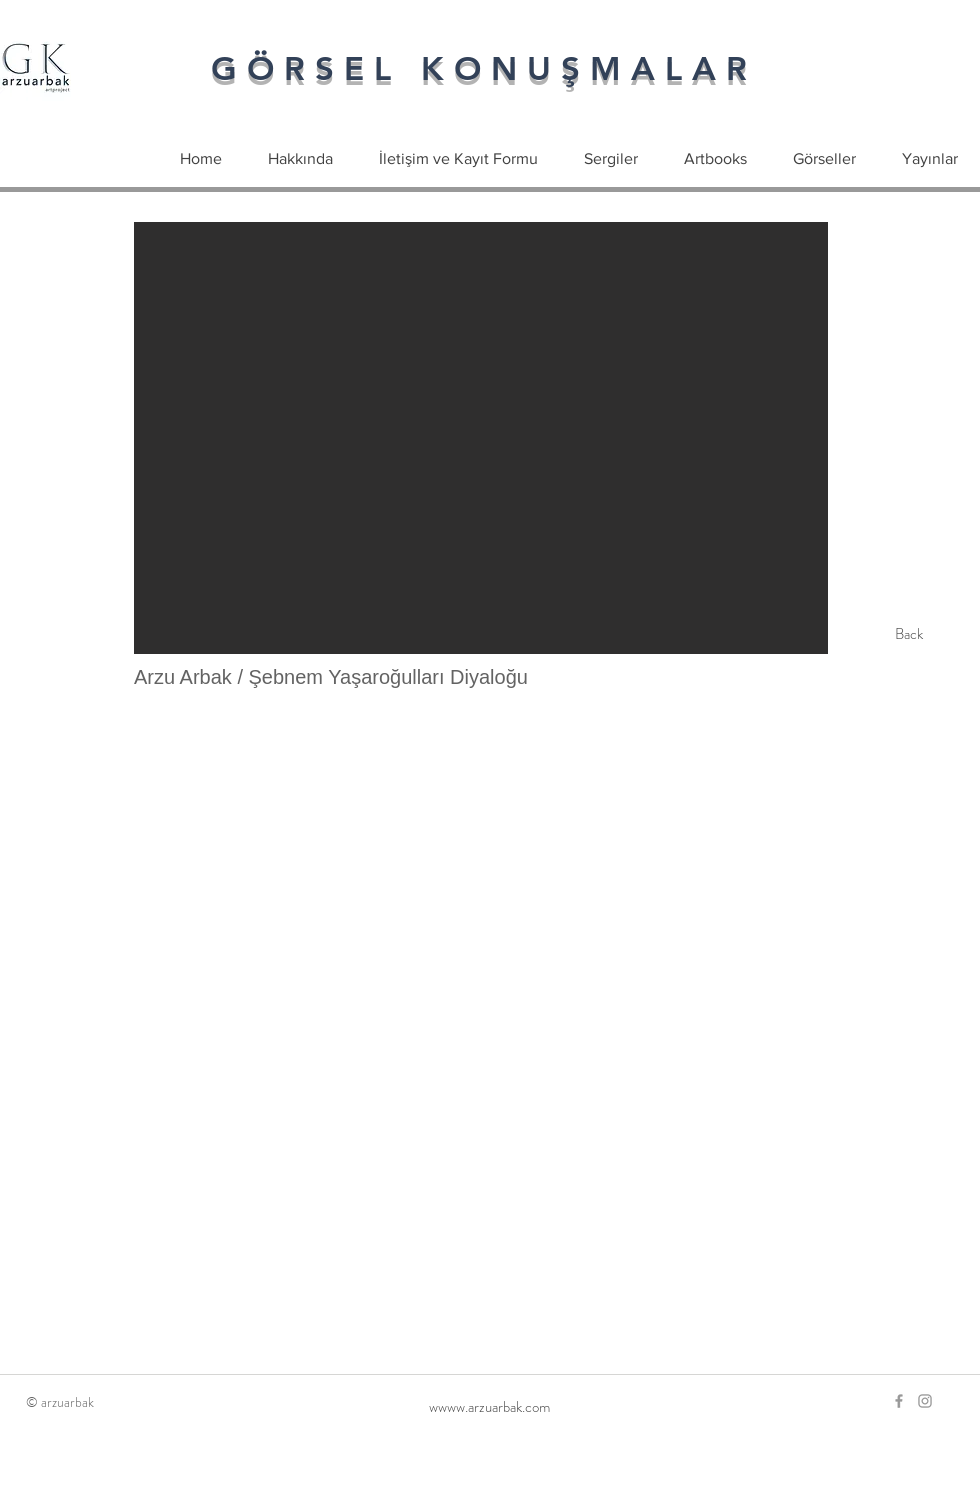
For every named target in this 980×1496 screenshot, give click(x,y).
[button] (481, 438)
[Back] (909, 634)
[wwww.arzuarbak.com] (489, 1407)
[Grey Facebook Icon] (899, 1401)
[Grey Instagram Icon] (925, 1401)
